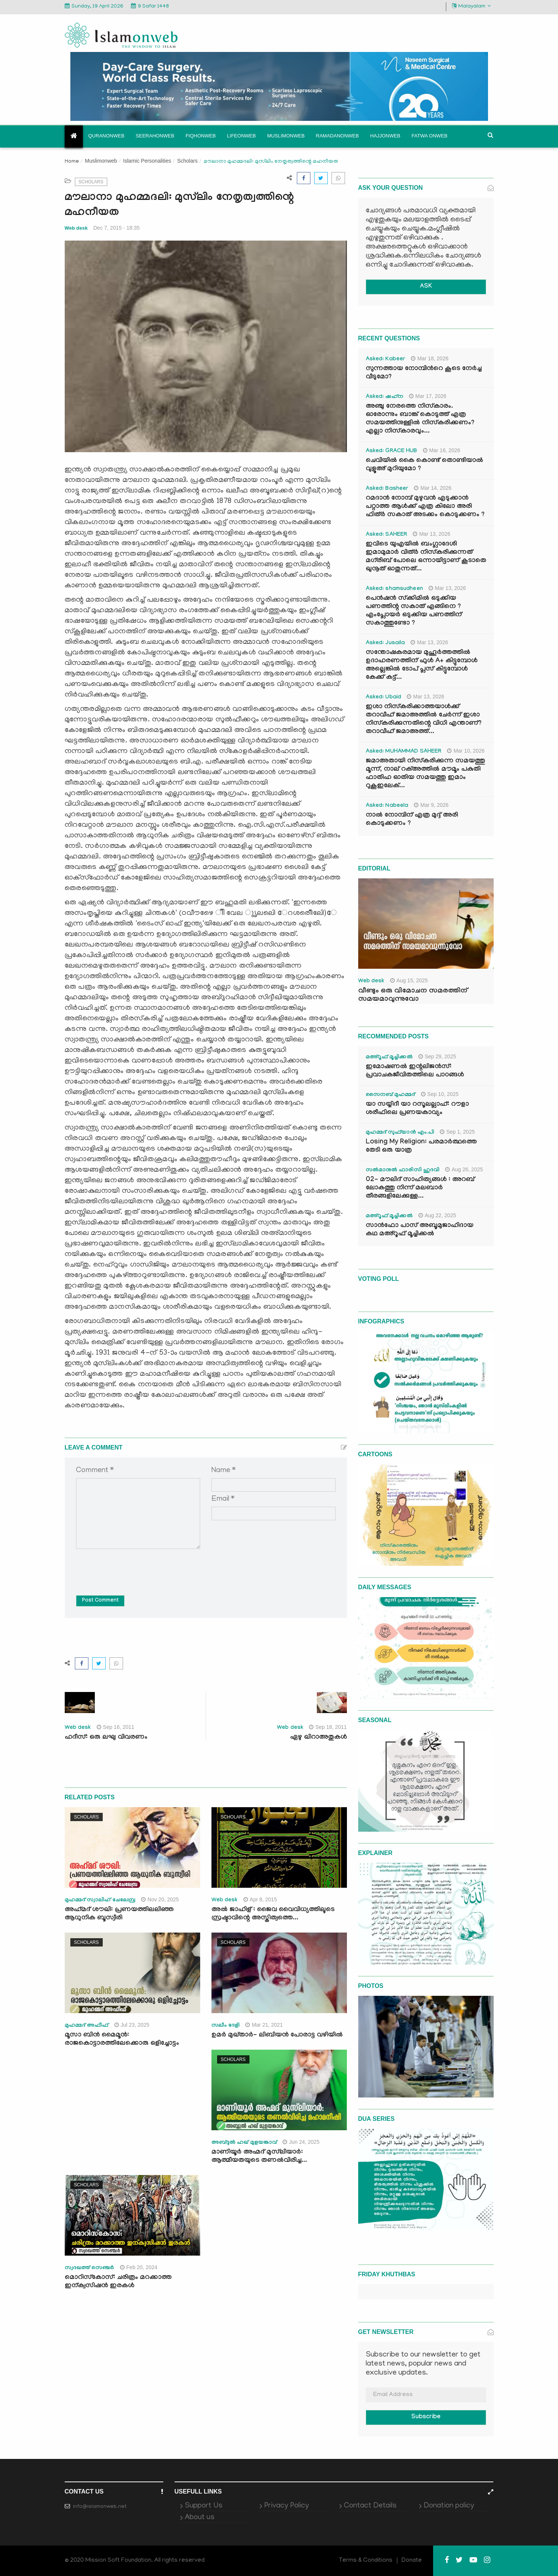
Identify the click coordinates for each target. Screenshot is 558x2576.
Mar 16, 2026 (442, 450)
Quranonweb (106, 136)
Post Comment (100, 1601)
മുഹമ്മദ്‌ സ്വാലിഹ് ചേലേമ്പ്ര (100, 1900)
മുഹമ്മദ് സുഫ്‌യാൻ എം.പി (400, 1132)
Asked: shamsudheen (394, 589)
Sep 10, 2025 (440, 1094)
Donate (411, 2561)
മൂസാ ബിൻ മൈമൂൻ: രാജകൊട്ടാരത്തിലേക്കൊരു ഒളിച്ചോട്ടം (122, 2040)
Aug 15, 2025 (409, 980)
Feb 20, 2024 (139, 2267)
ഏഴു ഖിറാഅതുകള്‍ (318, 1738)
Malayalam (471, 6)
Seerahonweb (155, 136)
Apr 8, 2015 (260, 1899)
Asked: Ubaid (383, 697)
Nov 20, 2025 (160, 1899)
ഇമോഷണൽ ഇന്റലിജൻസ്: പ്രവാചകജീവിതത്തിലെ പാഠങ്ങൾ (415, 1071)
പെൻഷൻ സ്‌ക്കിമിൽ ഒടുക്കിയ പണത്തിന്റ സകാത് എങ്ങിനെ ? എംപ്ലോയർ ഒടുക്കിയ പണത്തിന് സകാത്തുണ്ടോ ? (414, 611)
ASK (426, 286)
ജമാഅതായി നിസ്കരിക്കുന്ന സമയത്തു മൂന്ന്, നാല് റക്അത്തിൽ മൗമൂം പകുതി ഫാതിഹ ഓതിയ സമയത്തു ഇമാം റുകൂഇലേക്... (425, 774)
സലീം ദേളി (225, 2026)
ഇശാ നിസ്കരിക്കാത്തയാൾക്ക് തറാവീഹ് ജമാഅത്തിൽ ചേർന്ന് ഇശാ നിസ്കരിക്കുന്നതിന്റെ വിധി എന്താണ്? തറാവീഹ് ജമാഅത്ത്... (424, 719)
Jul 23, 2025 (131, 2025)
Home (72, 162)
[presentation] (133, 1566)
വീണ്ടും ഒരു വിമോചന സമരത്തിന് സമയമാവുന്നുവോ (412, 995)
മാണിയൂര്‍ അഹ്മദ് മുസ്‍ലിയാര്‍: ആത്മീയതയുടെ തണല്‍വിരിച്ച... (259, 2157)
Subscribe (426, 2417)
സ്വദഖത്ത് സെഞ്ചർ (89, 2268)
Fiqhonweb (200, 136)
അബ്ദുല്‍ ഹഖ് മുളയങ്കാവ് (244, 2143)
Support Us (203, 2506)
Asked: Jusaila (385, 643)
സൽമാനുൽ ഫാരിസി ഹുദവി (403, 1170)
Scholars (187, 161)
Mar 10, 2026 (466, 751)
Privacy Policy (286, 2506)
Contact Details (370, 2506)
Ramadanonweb (337, 136)
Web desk (76, 228)
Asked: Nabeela (387, 806)
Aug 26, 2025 (464, 1169)
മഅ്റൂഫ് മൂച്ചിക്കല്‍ (389, 1057)
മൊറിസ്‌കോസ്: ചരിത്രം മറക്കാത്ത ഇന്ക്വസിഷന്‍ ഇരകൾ (118, 2282)
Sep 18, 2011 (328, 1727)
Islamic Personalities (147, 161)
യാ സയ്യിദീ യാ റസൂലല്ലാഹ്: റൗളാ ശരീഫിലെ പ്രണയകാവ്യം (417, 1109)
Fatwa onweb (429, 136)
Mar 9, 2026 (431, 805)
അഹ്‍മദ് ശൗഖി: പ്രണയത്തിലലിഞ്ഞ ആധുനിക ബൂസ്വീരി (119, 1914)
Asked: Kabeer (386, 359)
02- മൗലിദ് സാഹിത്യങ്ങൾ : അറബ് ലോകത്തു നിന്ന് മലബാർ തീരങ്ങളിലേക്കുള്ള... (420, 1188)
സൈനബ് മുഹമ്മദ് (390, 1095)
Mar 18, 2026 (430, 358)
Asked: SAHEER (386, 535)
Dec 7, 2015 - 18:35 (116, 228)
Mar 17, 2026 (428, 396)
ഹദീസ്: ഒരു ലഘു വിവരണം (106, 1738)
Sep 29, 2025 (437, 1056)
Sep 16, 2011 (115, 1727)
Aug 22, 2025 (437, 1215)
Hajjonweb (385, 136)
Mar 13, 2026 (431, 534)
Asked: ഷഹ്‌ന (384, 397)
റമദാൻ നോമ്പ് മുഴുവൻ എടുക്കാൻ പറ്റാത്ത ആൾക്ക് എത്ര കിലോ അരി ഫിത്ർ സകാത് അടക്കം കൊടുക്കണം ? (425, 507)
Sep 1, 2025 (457, 1132)
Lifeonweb (241, 136)
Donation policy (449, 2506)
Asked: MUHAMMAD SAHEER (404, 751)
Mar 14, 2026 (433, 488)
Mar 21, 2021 (264, 2025)
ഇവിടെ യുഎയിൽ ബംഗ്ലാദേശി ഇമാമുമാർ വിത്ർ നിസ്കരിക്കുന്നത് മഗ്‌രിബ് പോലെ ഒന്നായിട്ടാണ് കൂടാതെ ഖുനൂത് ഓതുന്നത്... (426, 557)
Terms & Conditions (365, 2561)
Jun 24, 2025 (301, 2142)
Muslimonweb (286, 136)
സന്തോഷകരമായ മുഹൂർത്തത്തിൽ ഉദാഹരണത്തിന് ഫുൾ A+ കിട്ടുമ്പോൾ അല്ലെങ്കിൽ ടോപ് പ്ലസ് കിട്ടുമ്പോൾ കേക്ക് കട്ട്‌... (421, 665)
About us (199, 2518)
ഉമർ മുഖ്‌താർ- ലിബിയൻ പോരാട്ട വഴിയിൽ (278, 2035)
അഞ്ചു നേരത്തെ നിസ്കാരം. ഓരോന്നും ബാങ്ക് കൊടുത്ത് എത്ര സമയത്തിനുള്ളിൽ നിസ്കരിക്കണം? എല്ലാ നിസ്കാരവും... (420, 419)
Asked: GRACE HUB (391, 451)
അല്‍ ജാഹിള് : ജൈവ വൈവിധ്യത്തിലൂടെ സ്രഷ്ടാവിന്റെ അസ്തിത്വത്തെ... (272, 1914)
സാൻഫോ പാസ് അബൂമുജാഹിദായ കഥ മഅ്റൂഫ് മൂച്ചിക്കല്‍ (419, 1230)
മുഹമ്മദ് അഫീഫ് (87, 2026)
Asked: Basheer (387, 489)
